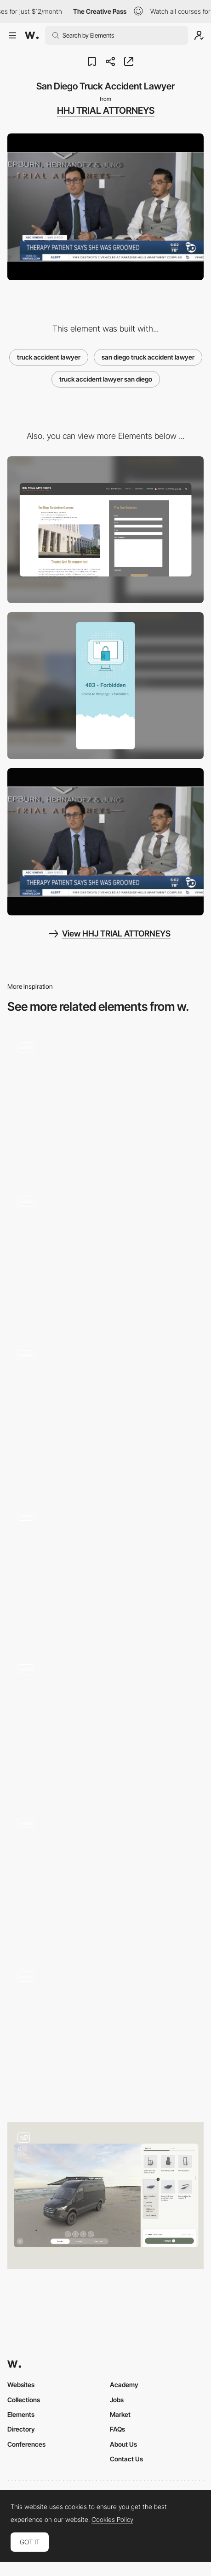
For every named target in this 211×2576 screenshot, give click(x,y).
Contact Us (126, 2459)
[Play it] (105, 1413)
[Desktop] (105, 529)
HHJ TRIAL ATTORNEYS (105, 110)
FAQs (117, 2429)
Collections (23, 2400)
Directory (21, 2429)
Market (120, 2414)
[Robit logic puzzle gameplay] (105, 1570)
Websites (20, 2384)
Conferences (26, 2444)
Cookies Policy (112, 2519)
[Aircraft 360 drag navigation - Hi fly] (105, 1724)
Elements (20, 2414)
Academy (124, 2384)
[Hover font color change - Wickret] (105, 1256)
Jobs (117, 2400)
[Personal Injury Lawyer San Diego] (105, 841)
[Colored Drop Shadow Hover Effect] (105, 1102)
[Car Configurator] (105, 2195)
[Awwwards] (32, 35)
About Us (123, 2444)
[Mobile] (105, 685)
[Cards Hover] (105, 2034)
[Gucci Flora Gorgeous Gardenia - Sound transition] (105, 1878)
